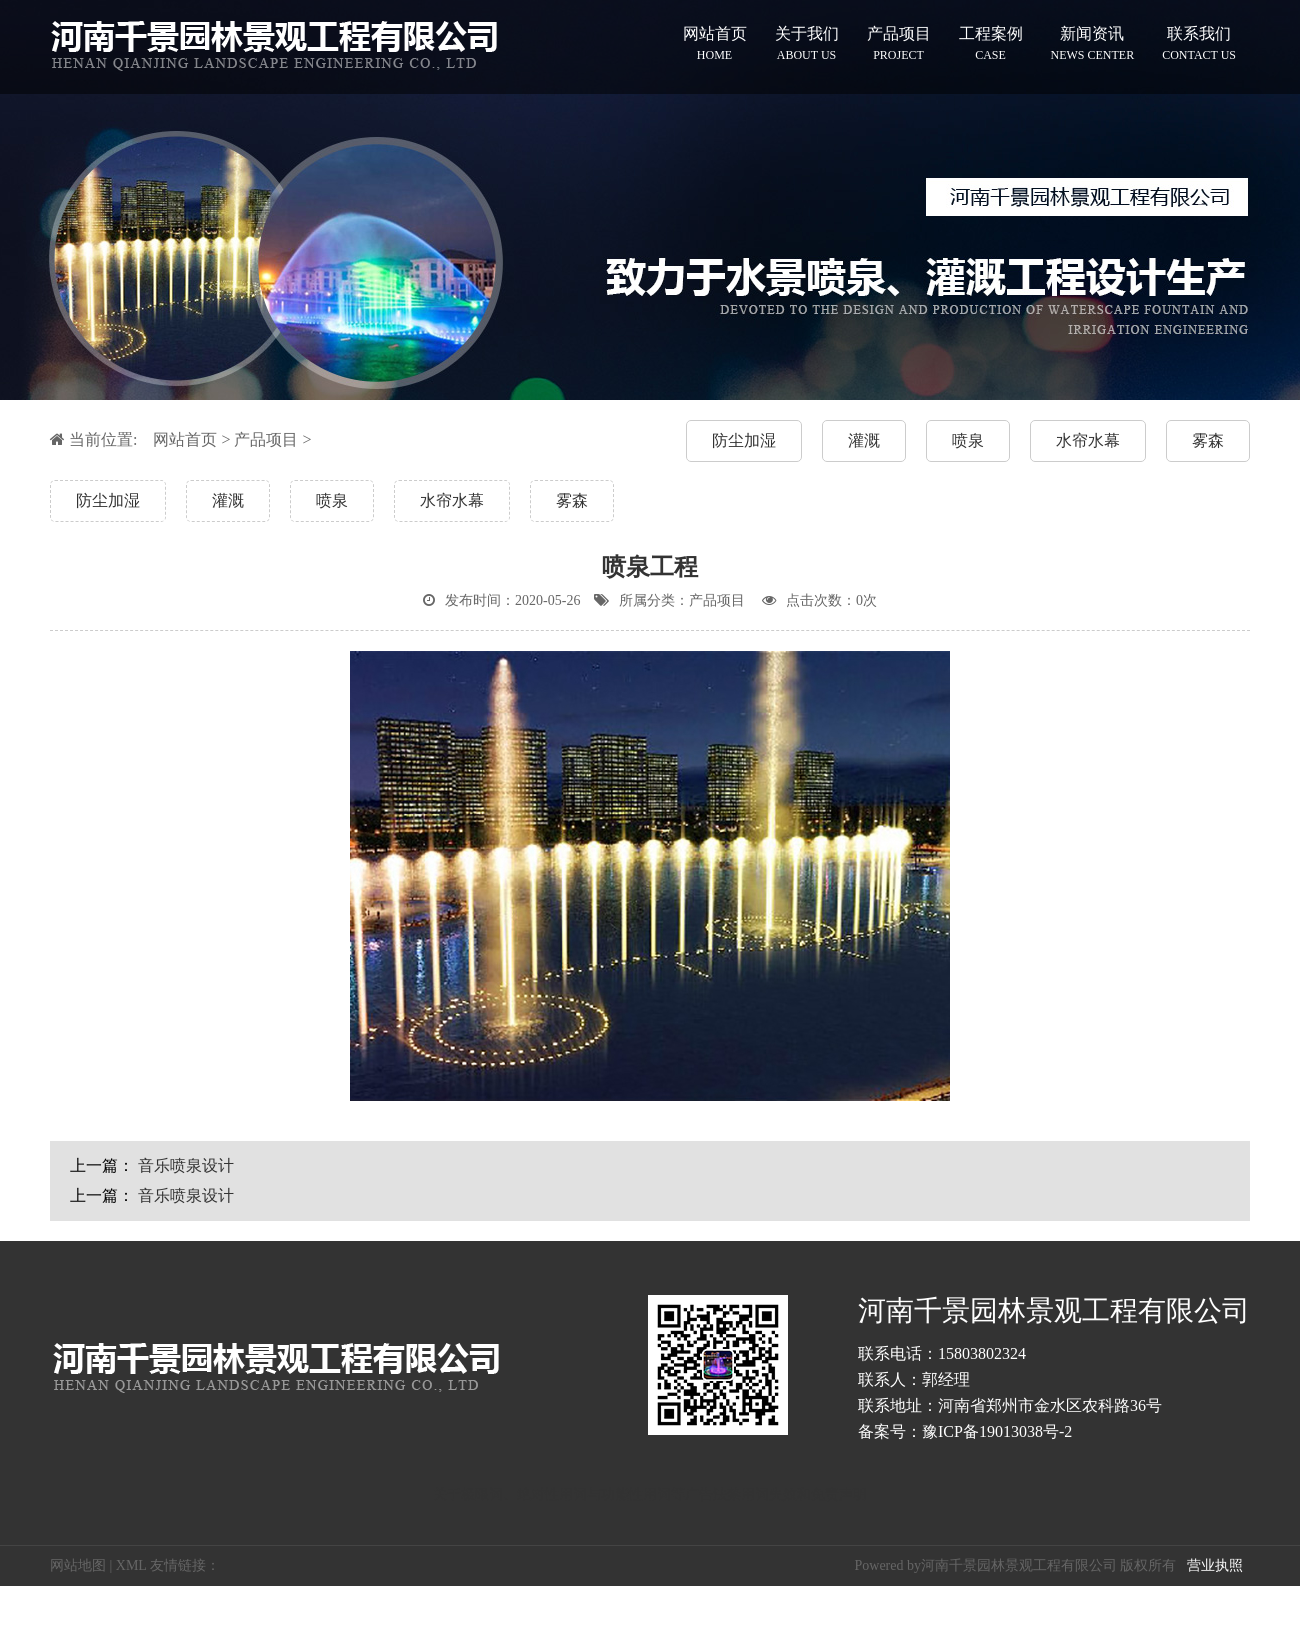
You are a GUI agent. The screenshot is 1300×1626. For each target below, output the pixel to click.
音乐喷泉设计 (186, 1165)
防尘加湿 (744, 440)
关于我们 (807, 43)
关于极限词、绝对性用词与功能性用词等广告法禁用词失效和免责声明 (650, 1494)
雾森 (1208, 440)
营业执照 (1215, 1565)
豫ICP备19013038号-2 (997, 1431)
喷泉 (968, 440)
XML (131, 1565)
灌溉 (864, 440)
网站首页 (715, 43)
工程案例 (991, 43)
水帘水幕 (1088, 440)
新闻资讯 (1093, 43)
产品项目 (899, 43)
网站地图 (78, 1565)
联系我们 (1199, 43)
